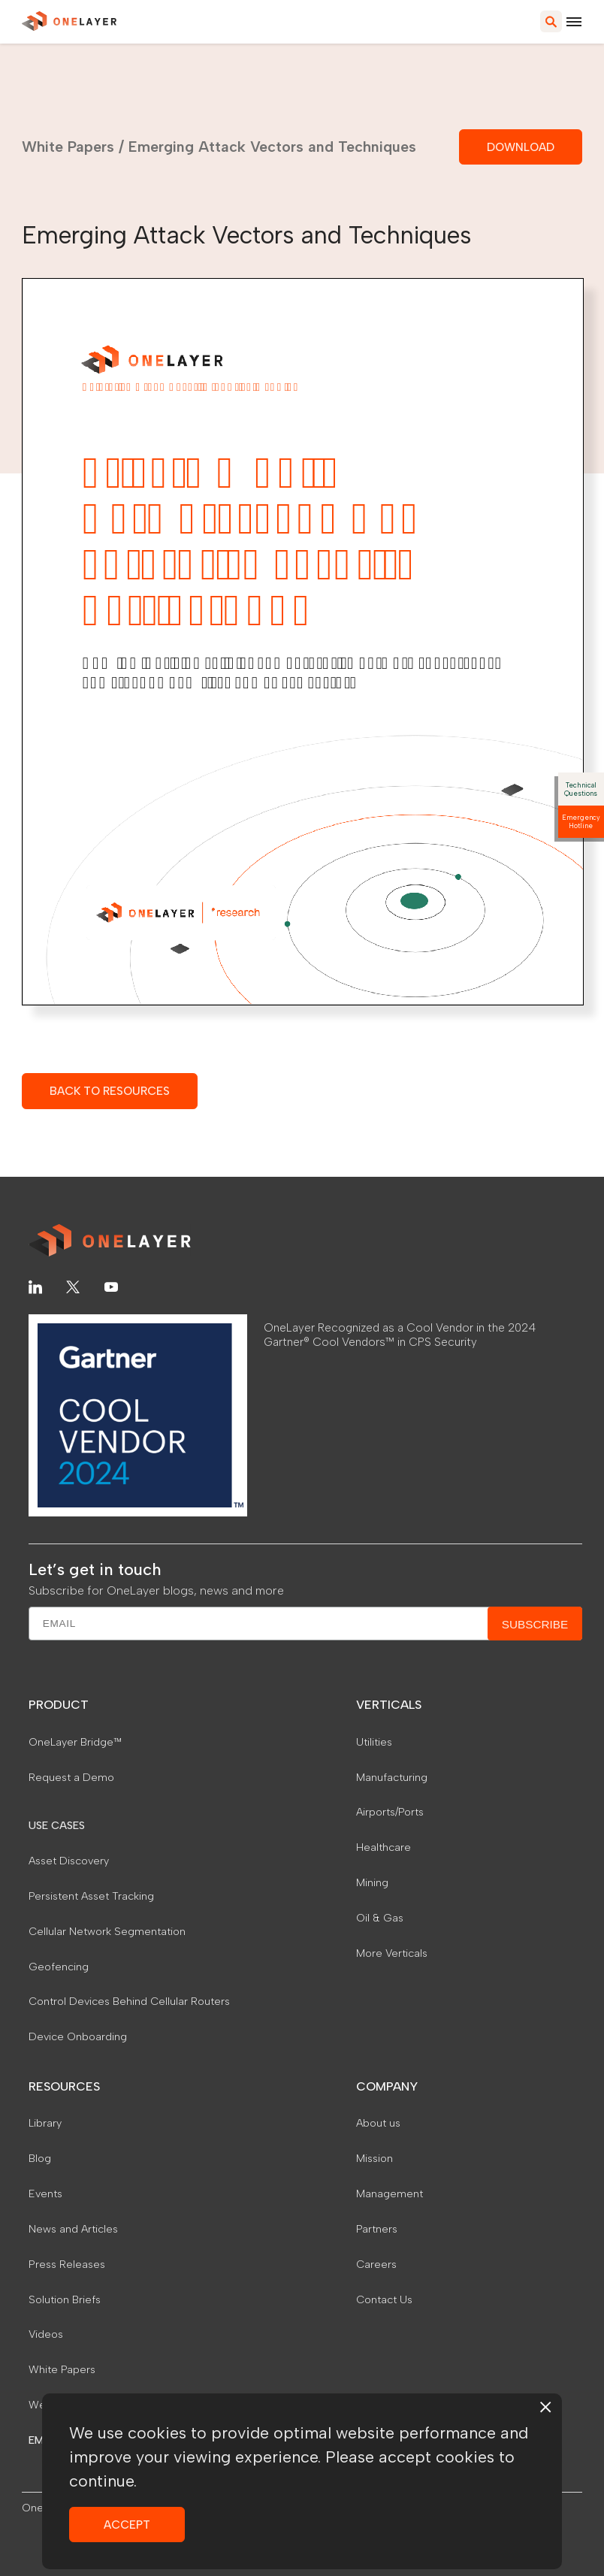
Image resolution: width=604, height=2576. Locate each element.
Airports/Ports (390, 1812)
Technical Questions (580, 789)
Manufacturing (391, 1777)
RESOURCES (64, 2086)
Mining (372, 1882)
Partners (376, 2229)
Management (389, 2193)
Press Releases (67, 2264)
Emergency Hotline (581, 821)
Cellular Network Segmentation (107, 1931)
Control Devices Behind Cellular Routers (129, 2001)
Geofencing (59, 1966)
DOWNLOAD (520, 147)
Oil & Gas (379, 1917)
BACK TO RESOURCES (110, 1091)
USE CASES (57, 1825)
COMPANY (387, 2086)
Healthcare (383, 1847)
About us (378, 2123)
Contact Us (384, 2299)
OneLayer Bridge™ (75, 1742)
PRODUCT (59, 1705)
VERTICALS (388, 1705)
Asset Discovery (69, 1860)
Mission (374, 2158)
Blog (40, 2158)
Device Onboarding (78, 2036)
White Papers (68, 147)
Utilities (374, 1742)
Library (45, 2123)
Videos (46, 2334)
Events (45, 2193)
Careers (376, 2264)
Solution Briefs (65, 2299)
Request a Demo (71, 1777)
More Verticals (391, 1953)
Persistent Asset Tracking (91, 1896)
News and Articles (73, 2229)
